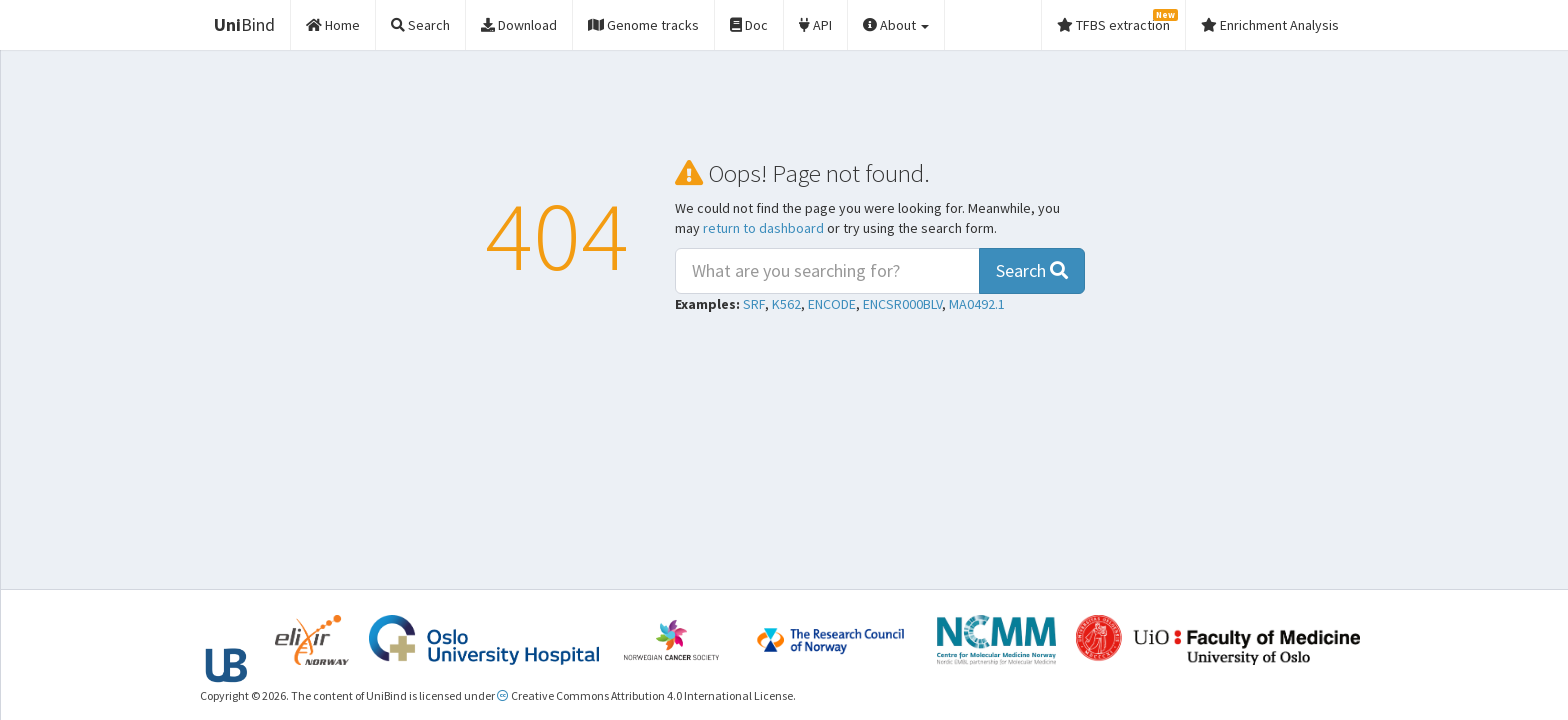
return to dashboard (763, 228)
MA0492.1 (977, 304)
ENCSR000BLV (902, 304)
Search (1032, 270)
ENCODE (832, 304)
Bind (244, 24)
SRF (754, 304)
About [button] (896, 25)
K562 (786, 304)
